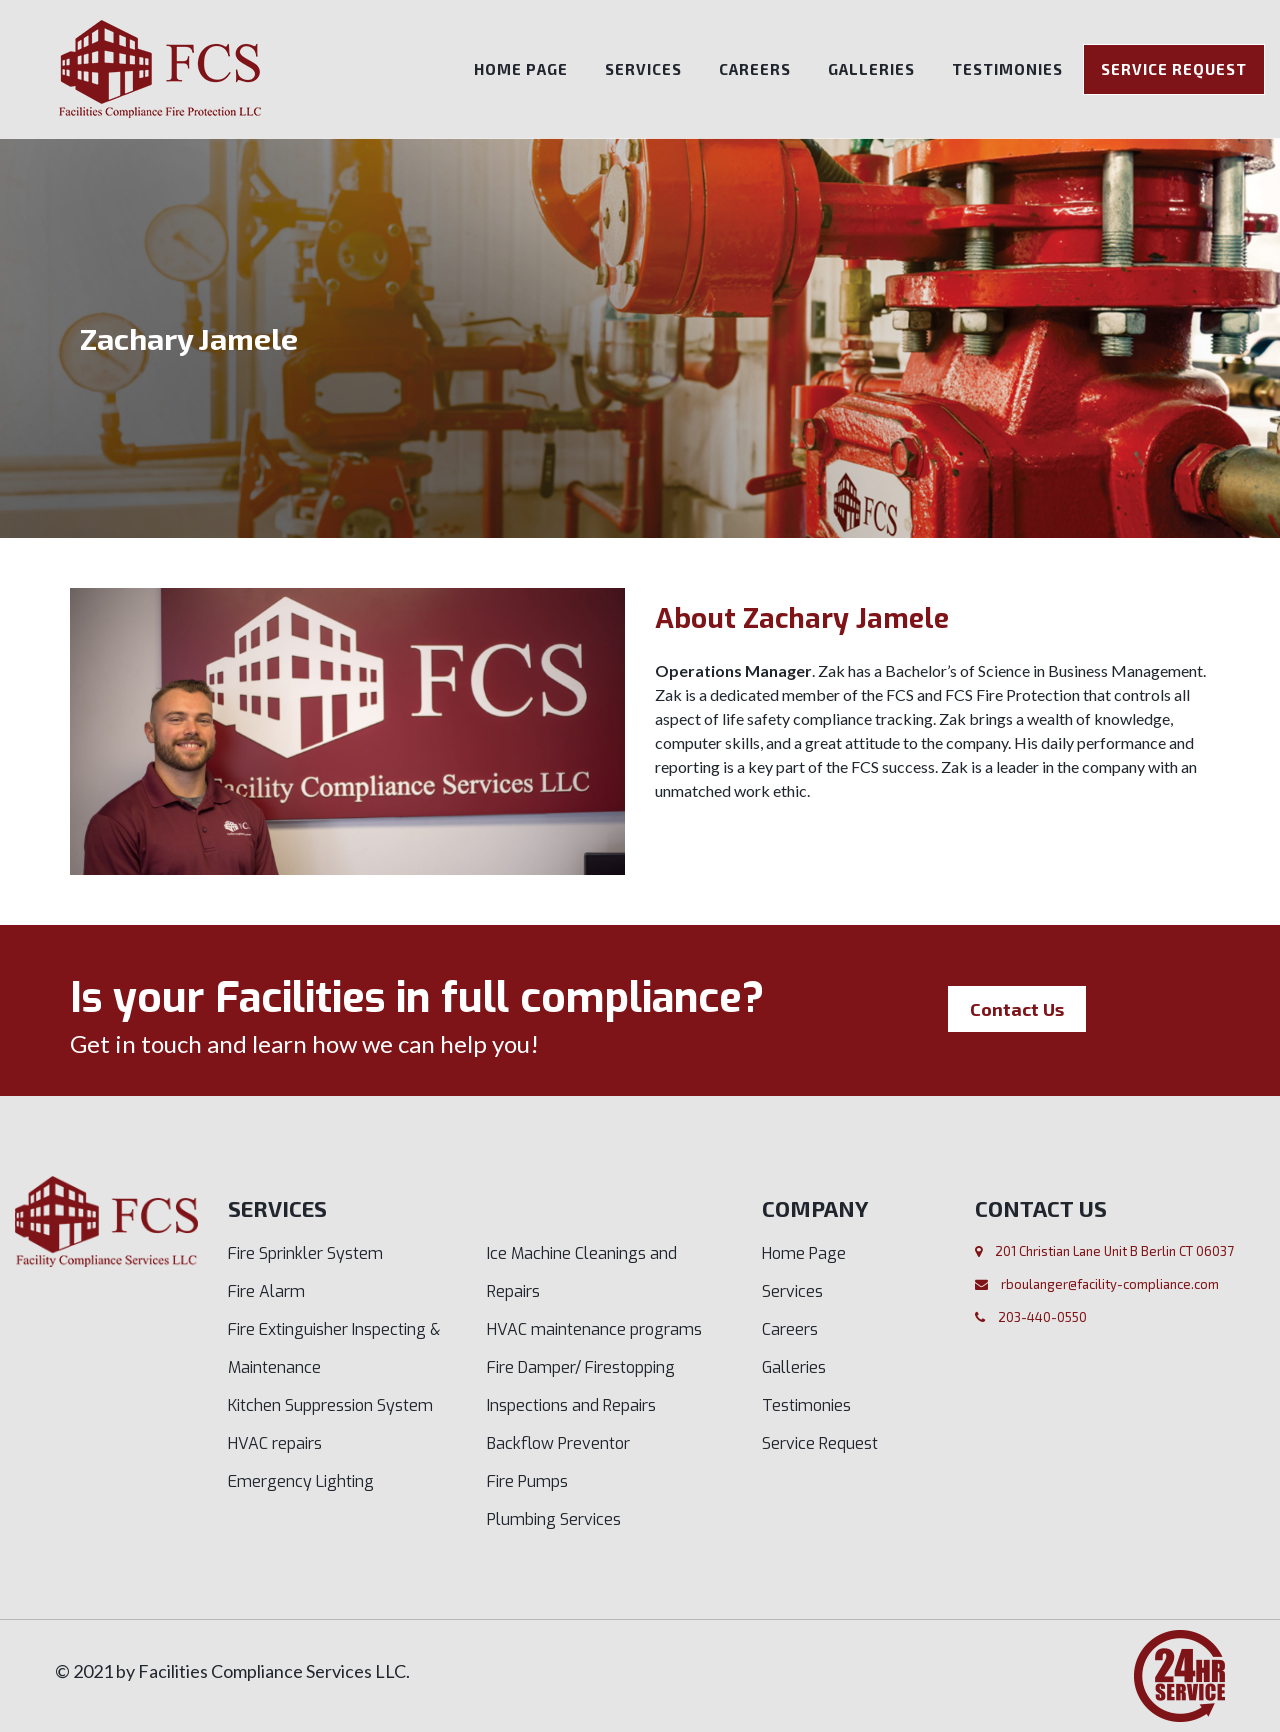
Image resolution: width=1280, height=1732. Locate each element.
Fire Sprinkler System (305, 1253)
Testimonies (1007, 69)
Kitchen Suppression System (330, 1405)
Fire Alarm (266, 1291)
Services (643, 69)
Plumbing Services (554, 1519)
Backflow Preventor (558, 1443)
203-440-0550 (1042, 1317)
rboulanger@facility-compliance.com (1110, 1284)
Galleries (871, 69)
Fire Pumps (527, 1481)
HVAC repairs (275, 1443)
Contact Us (1017, 1009)
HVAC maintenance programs (594, 1329)
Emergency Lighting (301, 1481)
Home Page (521, 69)
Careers (755, 69)
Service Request (1174, 69)
